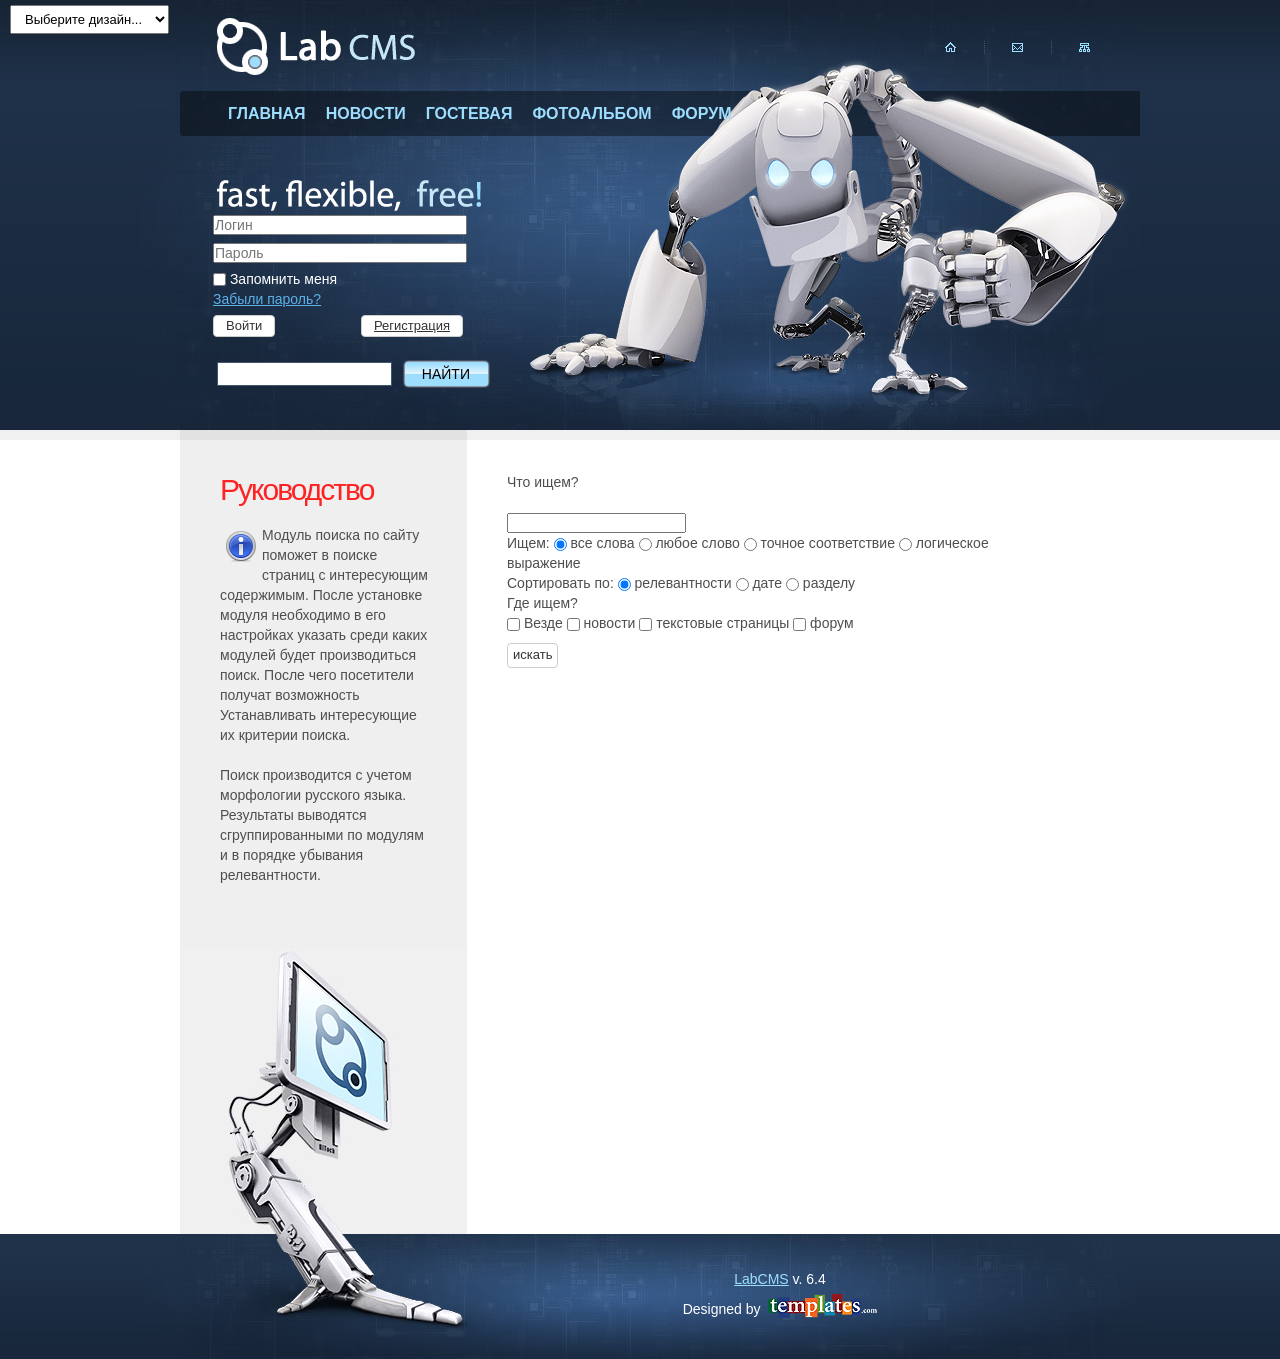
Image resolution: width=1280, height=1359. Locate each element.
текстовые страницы (716, 623)
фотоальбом (591, 113)
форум (702, 113)
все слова (596, 543)
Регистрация (412, 325)
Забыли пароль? (267, 299)
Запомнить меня (275, 279)
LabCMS (761, 1279)
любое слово (691, 543)
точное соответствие (821, 543)
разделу (820, 583)
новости (366, 113)
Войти (244, 325)
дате (761, 583)
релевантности (677, 583)
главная (267, 113)
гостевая (469, 113)
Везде (537, 623)
